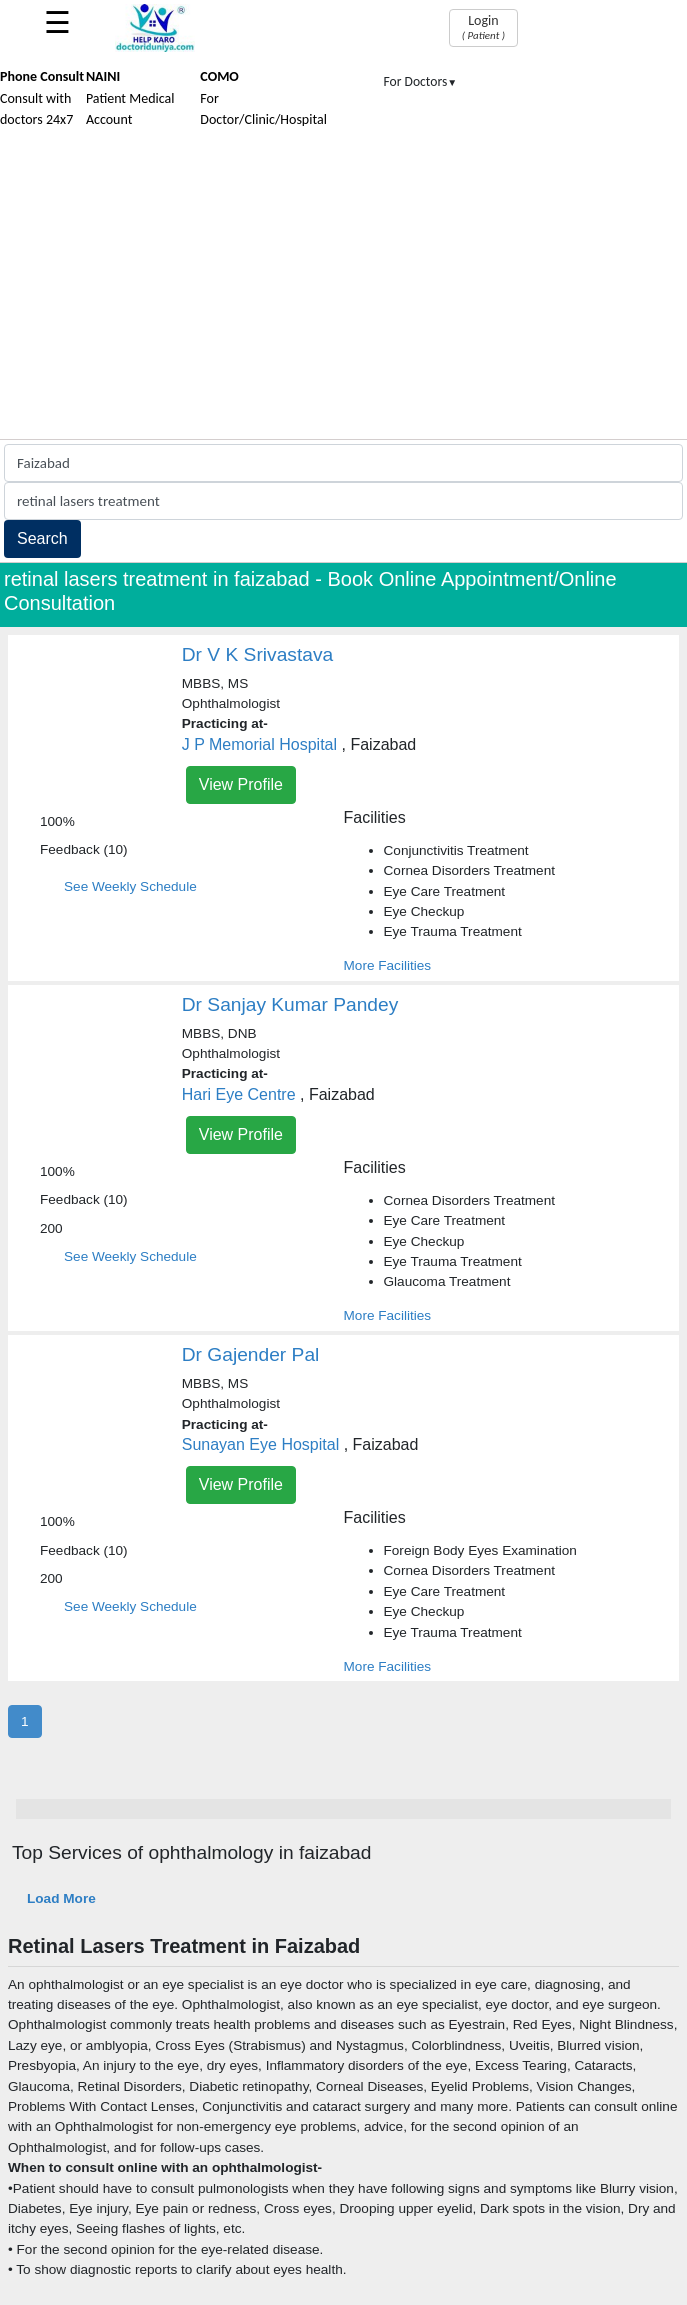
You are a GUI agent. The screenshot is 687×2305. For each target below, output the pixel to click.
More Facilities (388, 965)
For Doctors (421, 81)
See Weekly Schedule (130, 886)
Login (483, 27)
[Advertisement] (343, 289)
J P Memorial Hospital (259, 744)
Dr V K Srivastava (257, 654)
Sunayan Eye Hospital (260, 1444)
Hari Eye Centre (239, 1094)
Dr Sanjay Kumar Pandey (290, 1004)
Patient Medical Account (130, 98)
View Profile (241, 784)
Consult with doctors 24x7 (42, 98)
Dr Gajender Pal (251, 1354)
